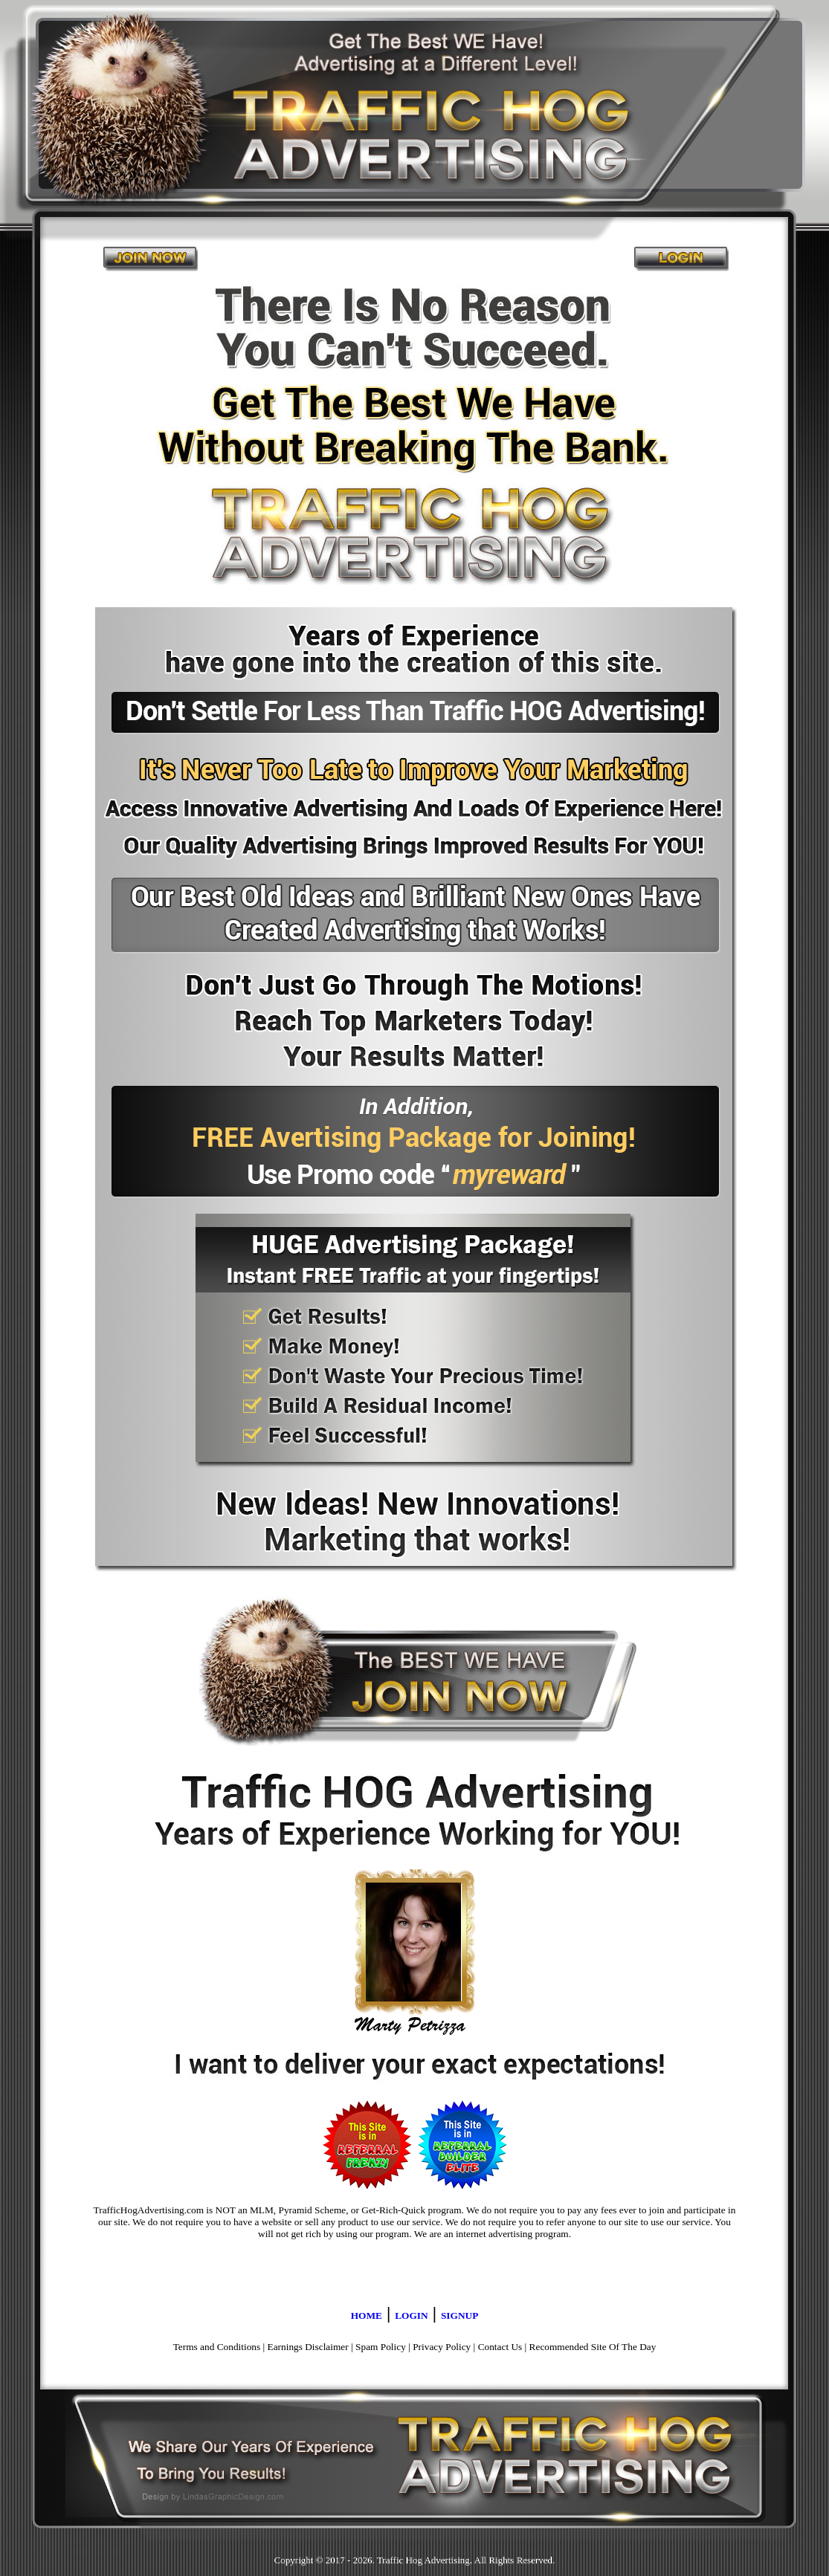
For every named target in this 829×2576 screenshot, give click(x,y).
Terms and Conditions (217, 2346)
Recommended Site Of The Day (593, 2346)
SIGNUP (459, 2315)
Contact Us (500, 2346)
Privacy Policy (442, 2346)
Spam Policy (380, 2346)
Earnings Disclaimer (308, 2346)
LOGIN (411, 2315)
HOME (366, 2315)
